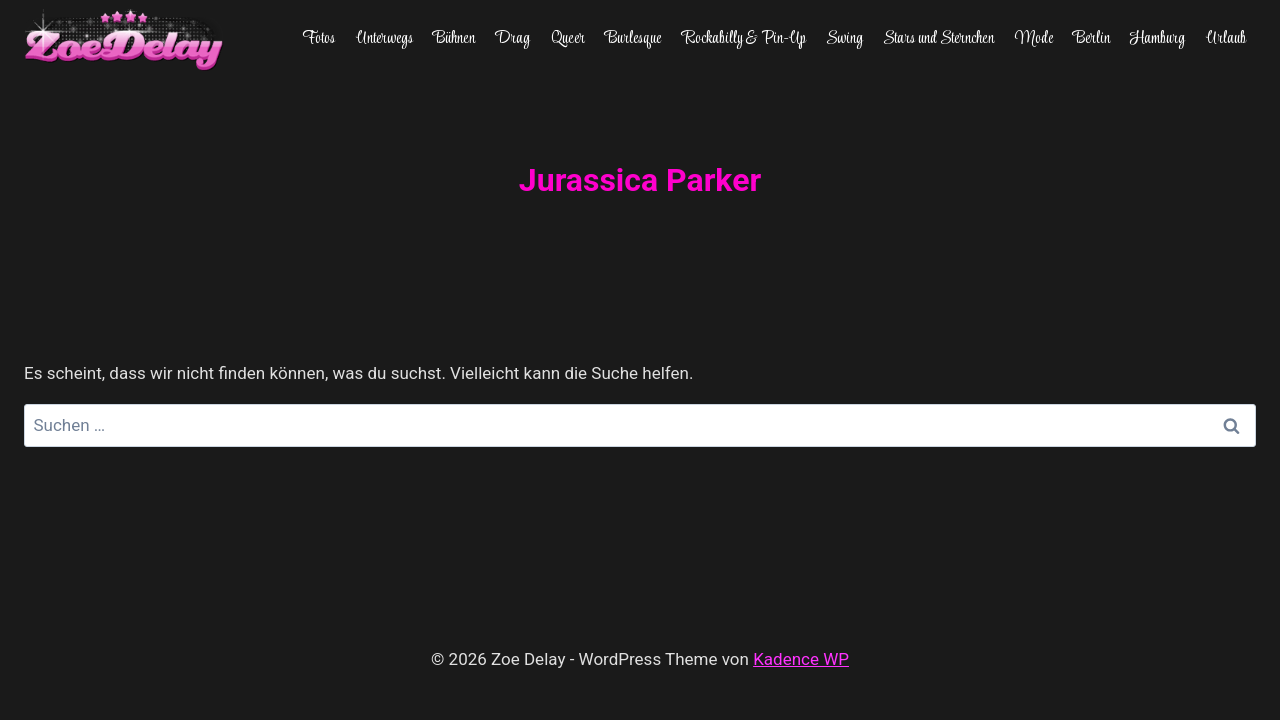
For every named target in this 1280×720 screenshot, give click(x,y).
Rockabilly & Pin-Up (744, 39)
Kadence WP (801, 659)
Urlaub (1226, 39)
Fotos (318, 39)
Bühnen (454, 39)
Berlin (1091, 39)
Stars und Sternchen (938, 39)
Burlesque (633, 39)
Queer (568, 39)
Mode (1034, 39)
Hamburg (1157, 39)
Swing (844, 39)
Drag (512, 39)
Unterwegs (384, 39)
